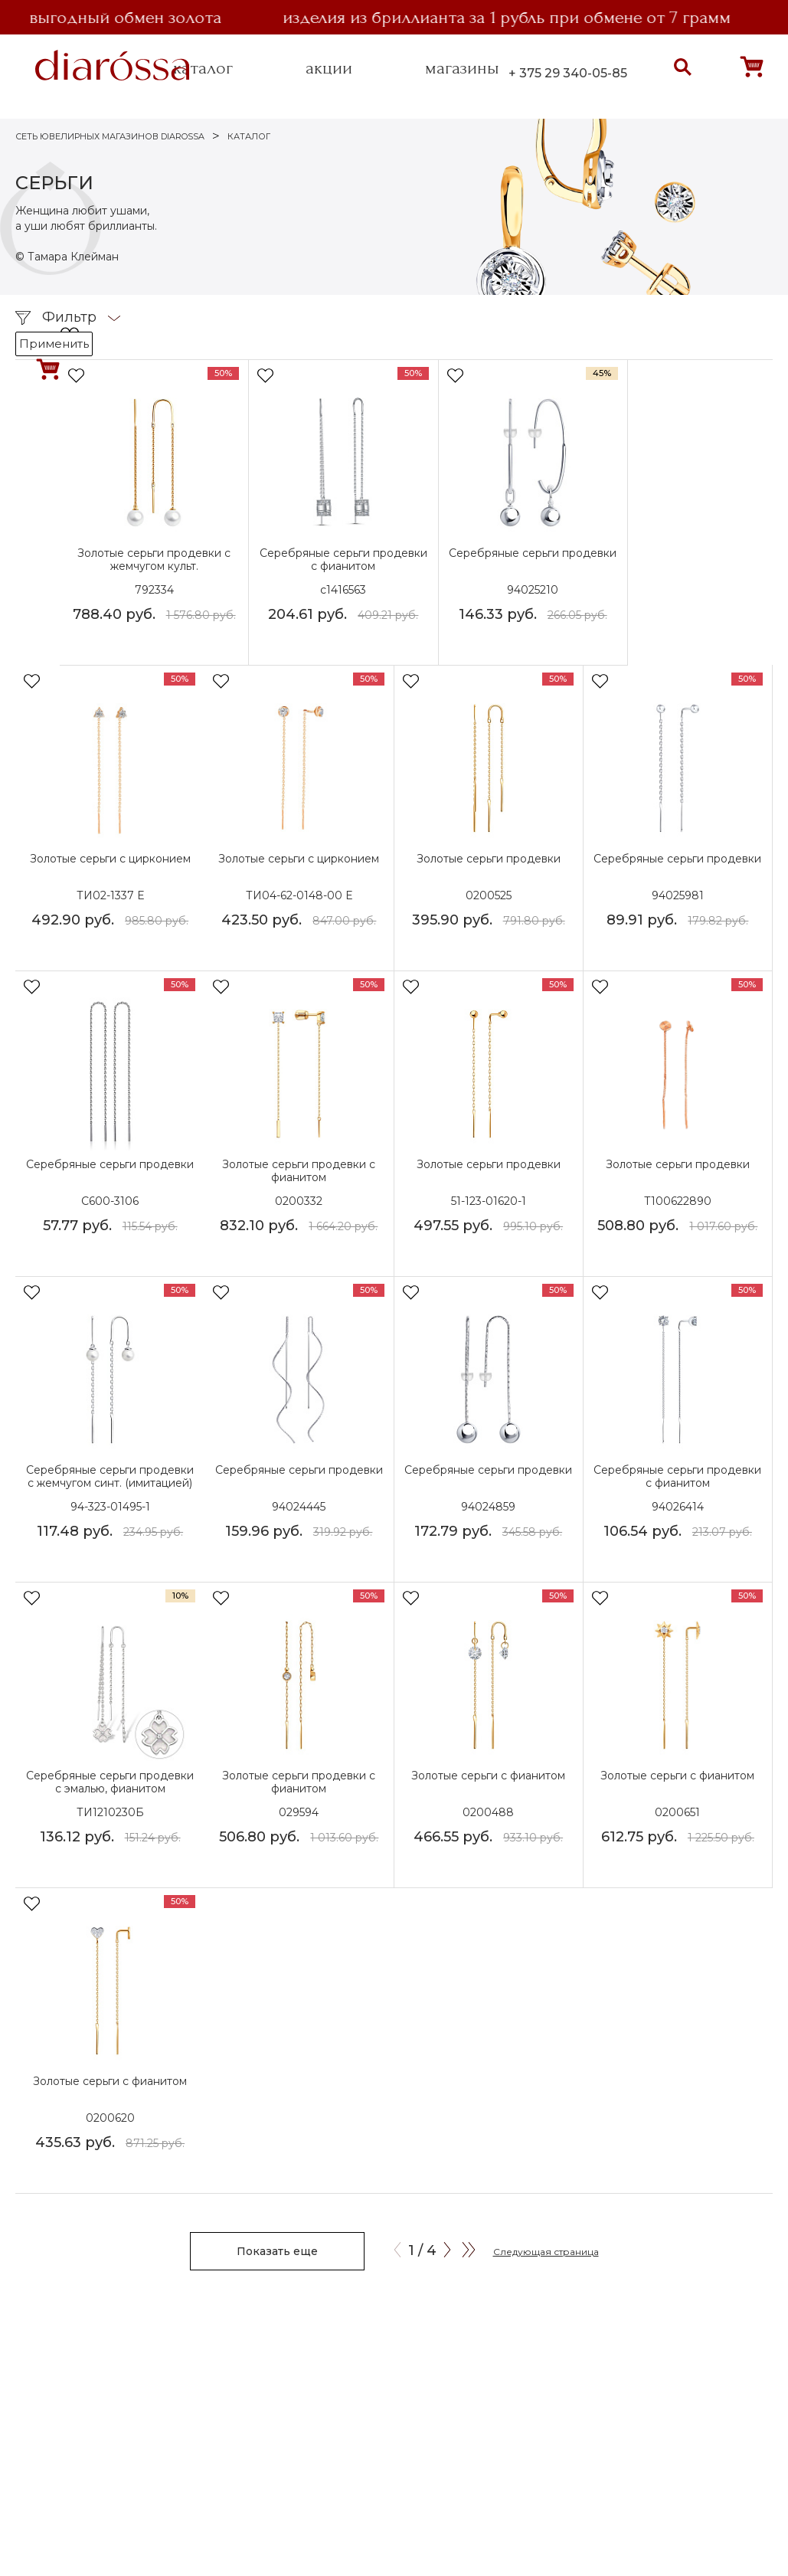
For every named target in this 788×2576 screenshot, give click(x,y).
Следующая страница (546, 2251)
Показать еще (277, 2251)
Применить (54, 343)
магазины (462, 68)
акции (329, 68)
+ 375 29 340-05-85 (567, 73)
